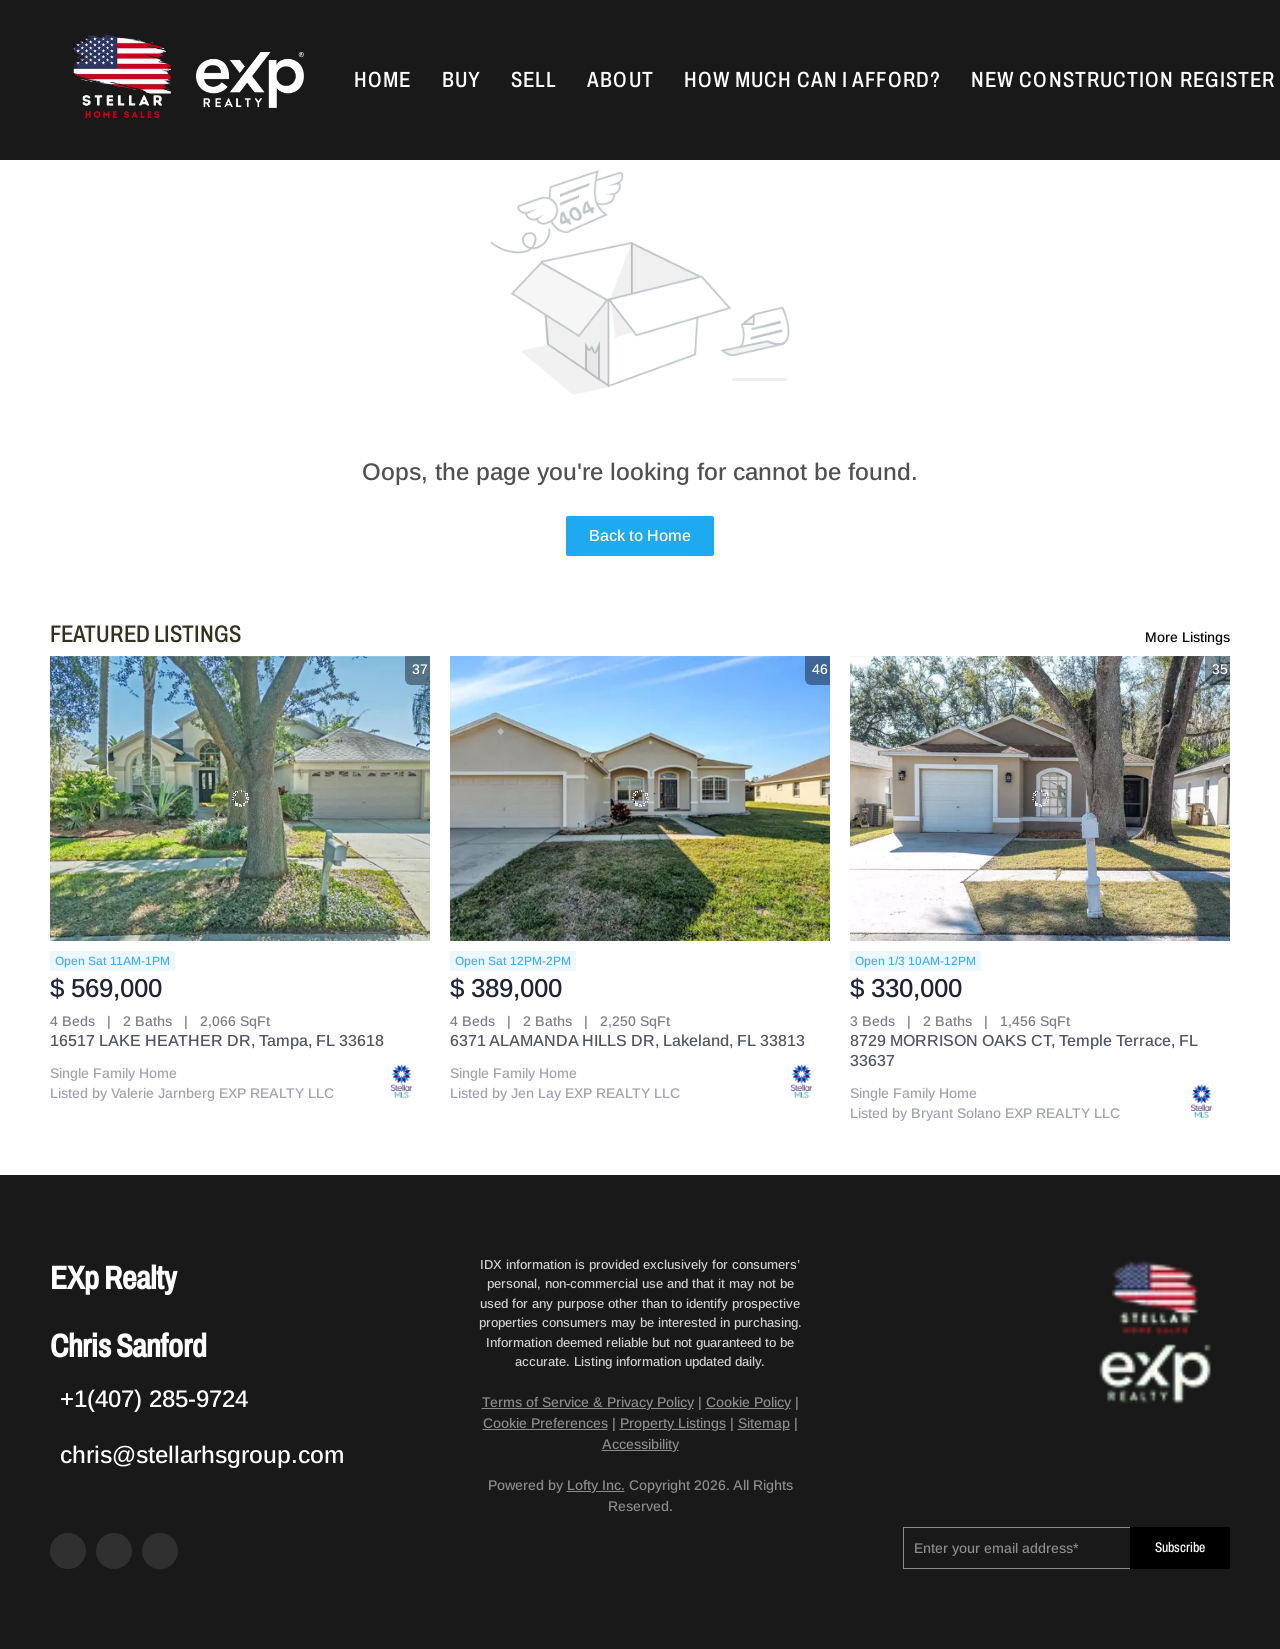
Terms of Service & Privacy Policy (588, 1402)
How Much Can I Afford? (812, 80)
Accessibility (640, 1444)
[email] (1016, 1548)
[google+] (160, 1551)
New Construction (1073, 80)
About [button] (620, 80)
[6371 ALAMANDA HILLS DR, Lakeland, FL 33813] (640, 798)
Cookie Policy (748, 1402)
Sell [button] (534, 80)
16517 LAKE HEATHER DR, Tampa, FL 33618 (217, 1040)
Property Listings (673, 1423)
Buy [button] (461, 80)
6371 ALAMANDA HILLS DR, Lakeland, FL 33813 (627, 1040)
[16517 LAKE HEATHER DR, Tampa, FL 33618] (240, 798)
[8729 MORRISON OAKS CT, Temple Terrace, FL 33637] (1040, 798)
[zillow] (114, 1551)
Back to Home (640, 535)
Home (382, 80)
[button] (120, 80)
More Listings (1187, 637)
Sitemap (764, 1423)
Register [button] (1227, 80)
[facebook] (68, 1551)
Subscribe (1180, 1547)
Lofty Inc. (596, 1485)
